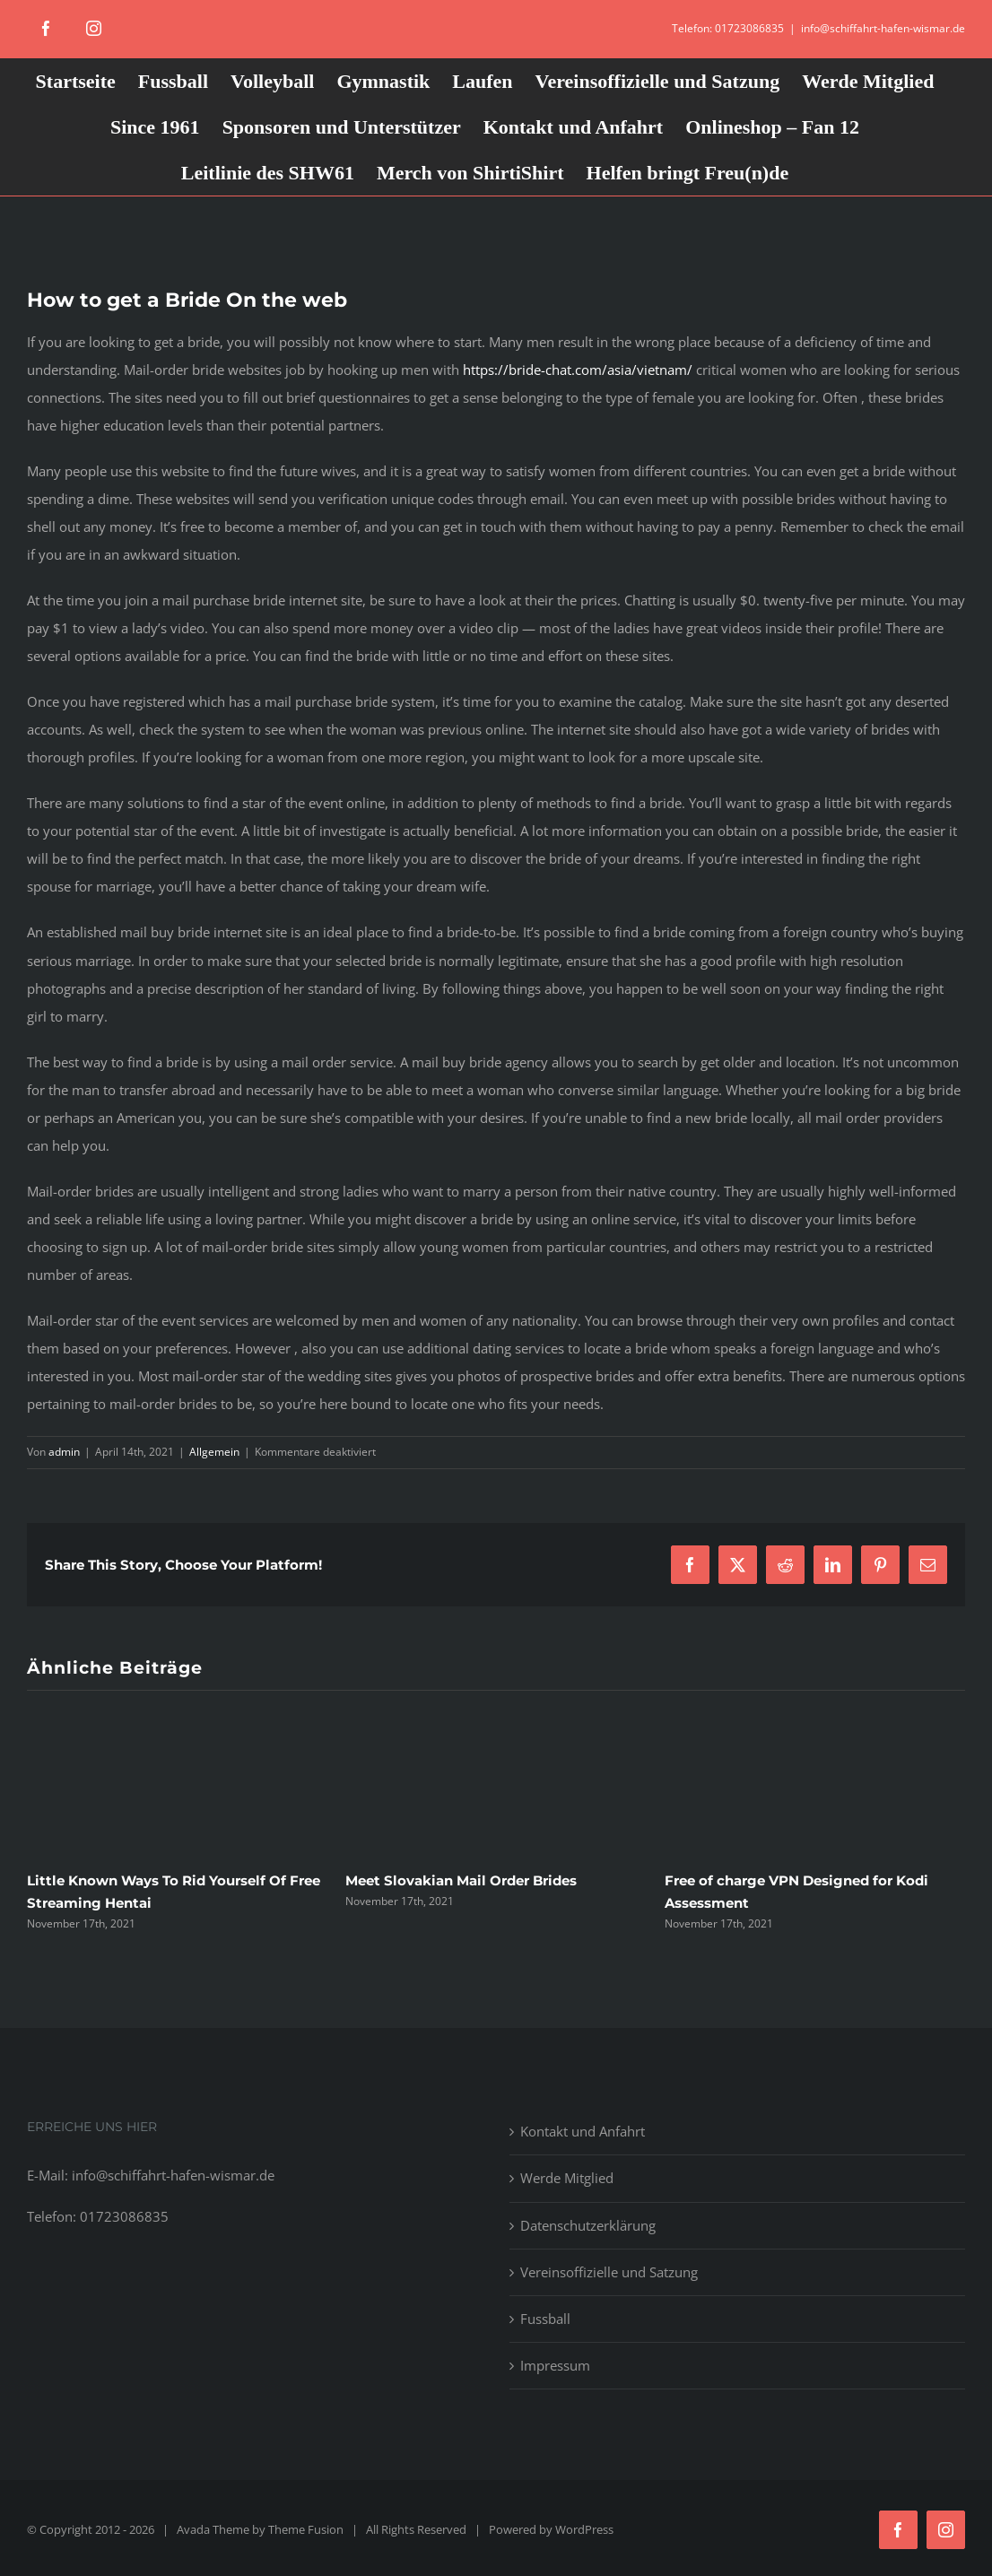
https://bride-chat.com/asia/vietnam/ (577, 370)
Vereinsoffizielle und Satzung (609, 2272)
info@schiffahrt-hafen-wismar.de (883, 28)
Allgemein (214, 1451)
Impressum (555, 2365)
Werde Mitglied (566, 2178)
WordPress (584, 2529)
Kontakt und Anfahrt (582, 2131)
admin (64, 1451)
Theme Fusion (306, 2529)
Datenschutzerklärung (588, 2225)
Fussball (545, 2319)
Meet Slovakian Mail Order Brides (461, 1880)
